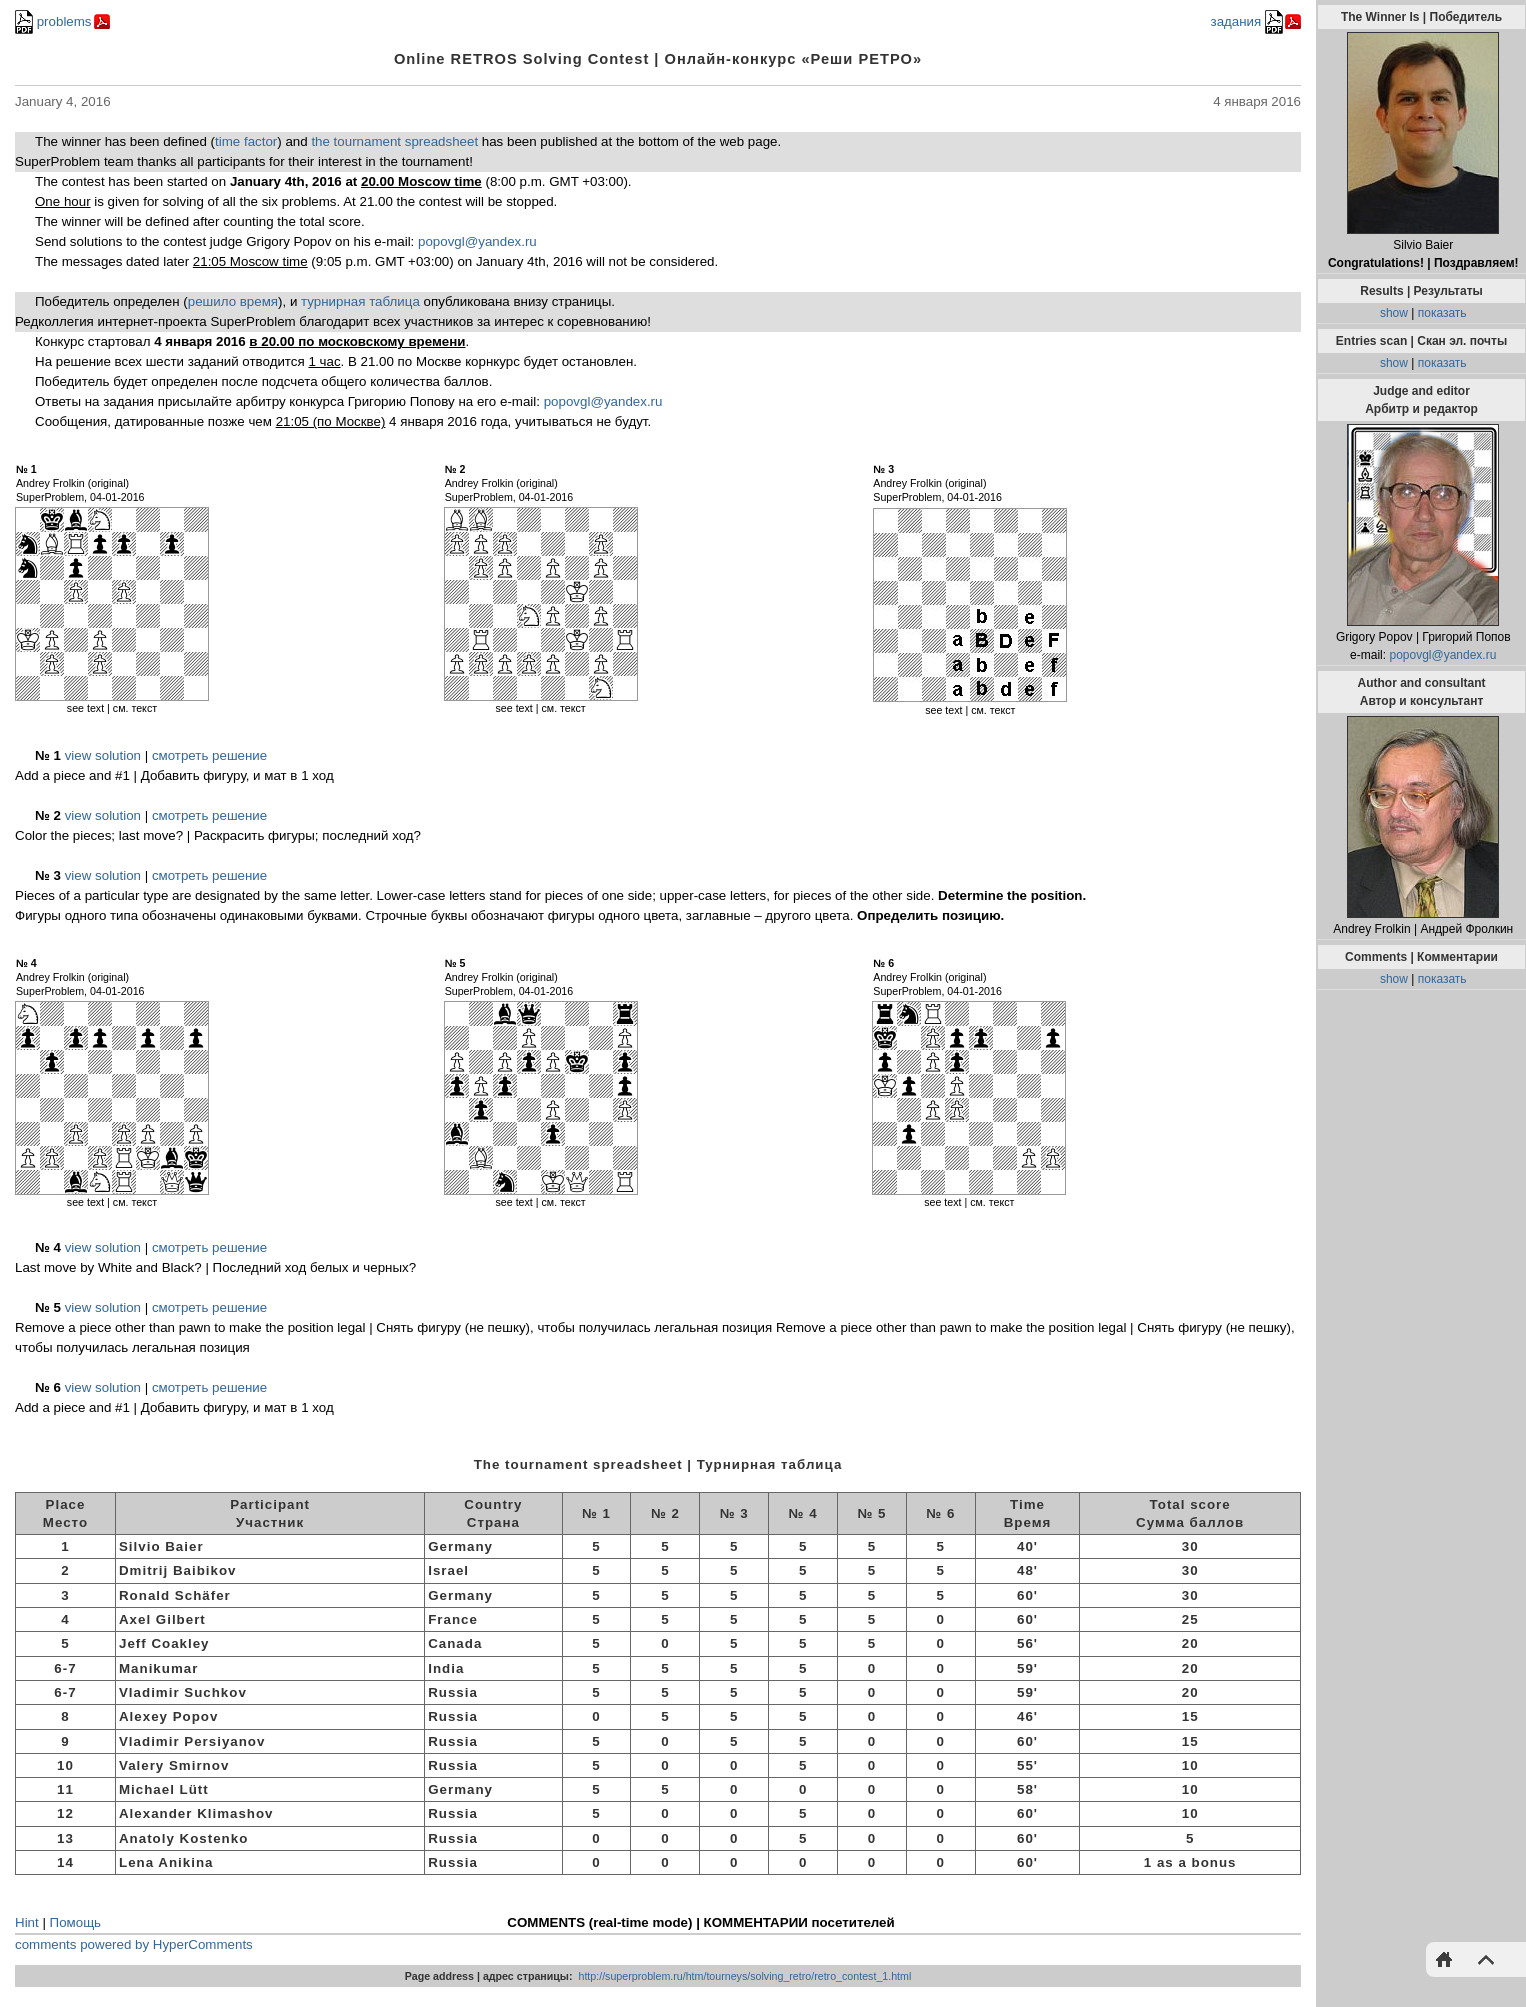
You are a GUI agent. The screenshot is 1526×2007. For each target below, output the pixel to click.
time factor (246, 141)
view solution (103, 755)
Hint (27, 1922)
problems (53, 21)
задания (1247, 21)
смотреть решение (209, 755)
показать (1442, 313)
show (1394, 313)
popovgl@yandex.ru (477, 241)
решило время (233, 301)
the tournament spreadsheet (394, 141)
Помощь (75, 1922)
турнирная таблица (360, 301)
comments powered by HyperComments (134, 1944)
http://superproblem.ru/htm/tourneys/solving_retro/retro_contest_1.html (744, 1976)
